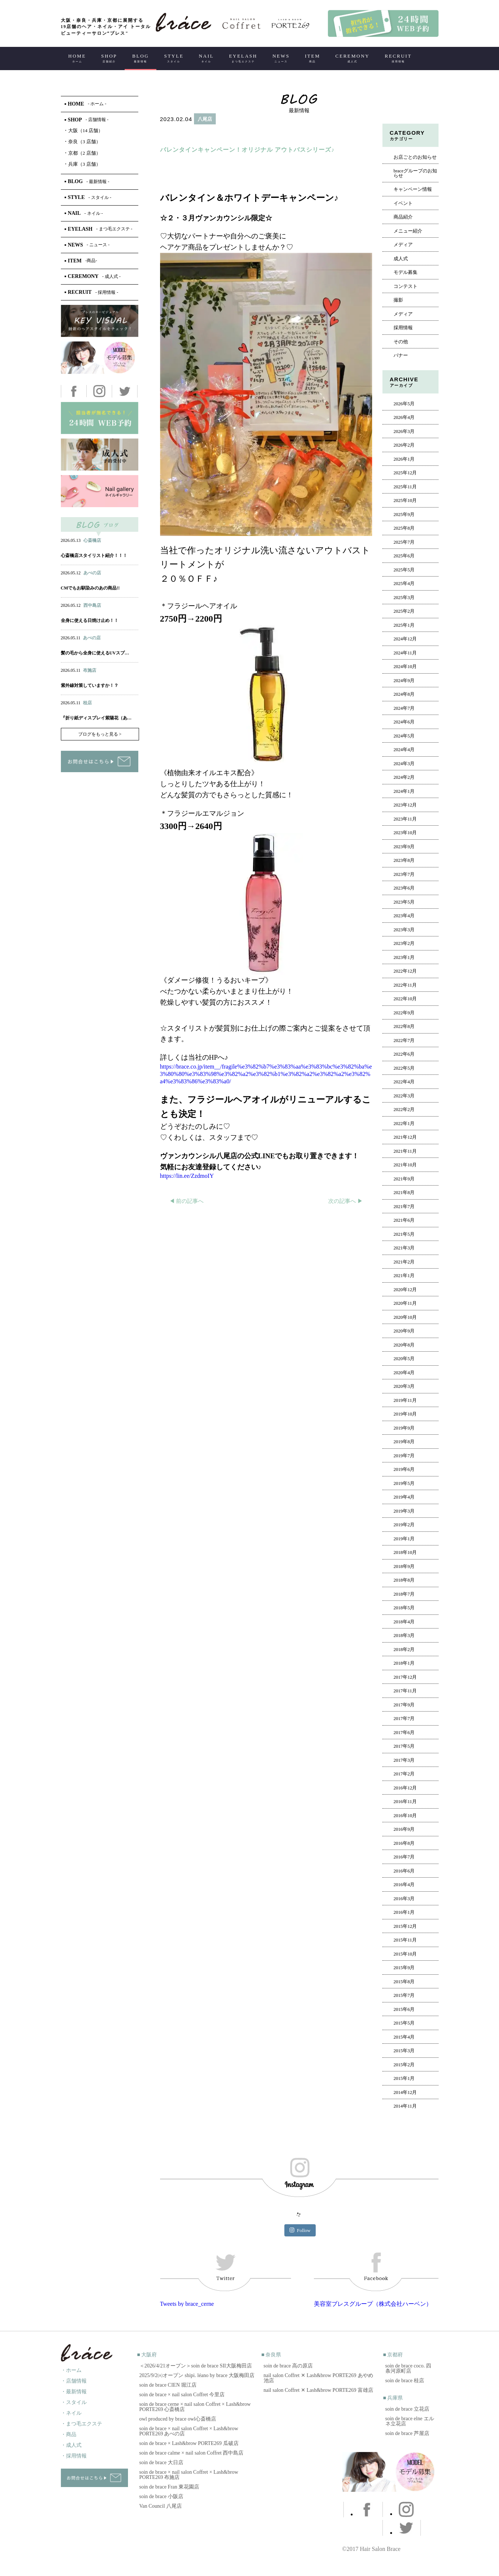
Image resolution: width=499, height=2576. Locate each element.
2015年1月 (404, 2078)
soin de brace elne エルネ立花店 (409, 2421)
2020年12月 (405, 1289)
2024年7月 (404, 708)
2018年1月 (404, 1663)
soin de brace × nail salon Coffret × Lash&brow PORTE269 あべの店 (188, 2431)
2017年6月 (404, 1732)
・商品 (68, 2434)
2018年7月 (404, 1594)
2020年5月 (404, 1358)
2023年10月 (405, 832)
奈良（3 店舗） (83, 141)
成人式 (401, 258)
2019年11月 (405, 1400)
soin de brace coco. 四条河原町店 (408, 2368)
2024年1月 (404, 791)
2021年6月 (404, 1220)
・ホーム (71, 2370)
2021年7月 (404, 1206)
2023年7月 (404, 874)
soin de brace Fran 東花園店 (169, 2487)
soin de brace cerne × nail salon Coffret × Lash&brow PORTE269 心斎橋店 (195, 2406)
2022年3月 (404, 1095)
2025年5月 (404, 569)
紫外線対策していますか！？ (89, 685)
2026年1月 (404, 459)
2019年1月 (404, 1538)
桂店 (87, 703)
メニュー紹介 (408, 231)
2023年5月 (404, 902)
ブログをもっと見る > (100, 734)
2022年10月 (405, 998)
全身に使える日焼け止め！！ (89, 620)
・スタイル (74, 2402)
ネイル (83, 580)
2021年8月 (404, 1192)
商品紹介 (403, 217)
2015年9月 (404, 1967)
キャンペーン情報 (413, 189)
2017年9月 (404, 1704)
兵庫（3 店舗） (83, 164)
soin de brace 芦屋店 (407, 2433)
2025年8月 (404, 528)
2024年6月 (404, 722)
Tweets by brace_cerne (187, 2304)
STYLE (174, 58)
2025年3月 (404, 597)
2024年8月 (404, 694)
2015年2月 (404, 2064)
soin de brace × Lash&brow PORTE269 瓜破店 (189, 2443)
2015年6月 (404, 2009)
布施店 (89, 670)
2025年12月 (405, 472)
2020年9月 (404, 1331)
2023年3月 (404, 929)
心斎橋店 (92, 540)
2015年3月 (404, 2050)
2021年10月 (405, 1164)
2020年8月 (404, 1345)
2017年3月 (404, 1760)
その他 (401, 341)
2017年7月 (404, 1718)
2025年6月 (404, 555)
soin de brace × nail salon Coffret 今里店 (182, 2394)
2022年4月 (404, 1081)
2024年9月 (404, 680)
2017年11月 (405, 1690)
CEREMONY (352, 58)
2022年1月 (404, 1123)
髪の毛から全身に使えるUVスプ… (95, 653)
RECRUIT (398, 58)
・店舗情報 (74, 2381)
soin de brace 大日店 (161, 2462)
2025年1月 (404, 625)
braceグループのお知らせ (415, 173)
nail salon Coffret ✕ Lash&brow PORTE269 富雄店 (318, 2390)
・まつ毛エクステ (81, 2424)
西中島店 (92, 605)
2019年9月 (404, 1428)
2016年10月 (405, 1815)
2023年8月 (404, 860)
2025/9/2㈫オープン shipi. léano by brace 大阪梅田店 (197, 2375)
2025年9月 (404, 514)
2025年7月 (404, 542)
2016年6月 (404, 1871)
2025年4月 (404, 583)
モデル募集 (405, 272)
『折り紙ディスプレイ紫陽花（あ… (96, 717)
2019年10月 (405, 1414)
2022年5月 (404, 1068)
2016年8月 (404, 1843)
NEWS (281, 58)
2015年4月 (404, 2037)
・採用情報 (74, 2456)
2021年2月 (404, 1262)
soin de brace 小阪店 (161, 2496)
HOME (77, 58)
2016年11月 (405, 1801)
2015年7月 (404, 1995)
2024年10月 (405, 666)
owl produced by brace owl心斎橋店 (177, 2419)
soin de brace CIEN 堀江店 (168, 2385)
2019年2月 (404, 1524)
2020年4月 (404, 1372)
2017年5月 (404, 1746)
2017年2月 (404, 1774)
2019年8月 (404, 1441)
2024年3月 (404, 763)
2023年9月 (404, 846)
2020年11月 (405, 1303)
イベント (403, 203)
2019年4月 (404, 1497)
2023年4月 (404, 915)
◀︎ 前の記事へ (186, 1201)
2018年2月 (404, 1649)
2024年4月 (404, 749)
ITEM (312, 58)
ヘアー (179, 135)
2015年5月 (404, 2023)
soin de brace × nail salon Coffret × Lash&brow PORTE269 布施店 (188, 2474)
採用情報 (403, 327)
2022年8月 (404, 1026)
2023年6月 (404, 888)
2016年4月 (404, 1884)
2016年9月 (404, 1829)
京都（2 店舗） (83, 153)
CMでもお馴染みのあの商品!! (90, 588)
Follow (300, 2230)
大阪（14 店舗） (84, 130)
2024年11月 (405, 653)
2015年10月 (405, 1954)
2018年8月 (404, 1580)
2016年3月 (404, 1898)
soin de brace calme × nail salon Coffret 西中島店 (191, 2453)
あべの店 (92, 573)
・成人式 (71, 2445)
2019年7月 (404, 1455)
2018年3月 (404, 1635)
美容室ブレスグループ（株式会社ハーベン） (373, 2304)
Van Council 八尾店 (160, 2506)
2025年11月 (405, 486)
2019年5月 (404, 1483)
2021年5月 (404, 1234)
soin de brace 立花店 (407, 2409)
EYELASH (243, 58)
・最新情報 (74, 2391)
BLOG (140, 58)
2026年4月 (404, 417)
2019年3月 (404, 1511)
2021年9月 (404, 1179)
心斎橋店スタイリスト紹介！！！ (94, 555)
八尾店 (205, 119)
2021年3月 (404, 1248)
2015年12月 (405, 1926)
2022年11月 (405, 985)
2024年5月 (404, 736)
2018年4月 (404, 1621)
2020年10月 (405, 1317)
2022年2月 (404, 1109)
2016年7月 (404, 1857)
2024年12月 (405, 639)
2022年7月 (404, 1040)
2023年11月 (405, 819)
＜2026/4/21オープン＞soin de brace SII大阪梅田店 (195, 2366)
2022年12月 (405, 971)
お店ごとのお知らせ (415, 157)
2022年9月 (404, 1012)
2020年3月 (404, 1386)
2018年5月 (404, 1607)
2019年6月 (404, 1469)
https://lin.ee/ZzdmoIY (187, 1176)
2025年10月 (405, 500)
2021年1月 (404, 1275)
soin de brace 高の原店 (288, 2366)
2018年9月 (404, 1566)
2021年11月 (405, 1151)
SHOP (109, 58)
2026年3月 (404, 431)
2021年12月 (405, 1137)
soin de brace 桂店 (404, 2380)
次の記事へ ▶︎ (345, 1201)
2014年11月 (405, 2106)
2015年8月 (404, 1981)
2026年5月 (404, 403)
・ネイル (71, 2413)
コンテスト (405, 286)
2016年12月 (405, 1788)
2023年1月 (404, 957)
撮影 (398, 300)
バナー (401, 355)
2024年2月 (404, 777)
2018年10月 (405, 1552)
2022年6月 (404, 1054)
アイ (98, 580)
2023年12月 (405, 805)
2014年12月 (405, 2092)
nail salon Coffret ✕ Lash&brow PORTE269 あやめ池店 (318, 2378)
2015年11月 (405, 1940)
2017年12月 (405, 1677)
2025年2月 (404, 611)
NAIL (206, 58)
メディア (403, 244)
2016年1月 (404, 1912)
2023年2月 (404, 943)
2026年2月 (404, 445)
